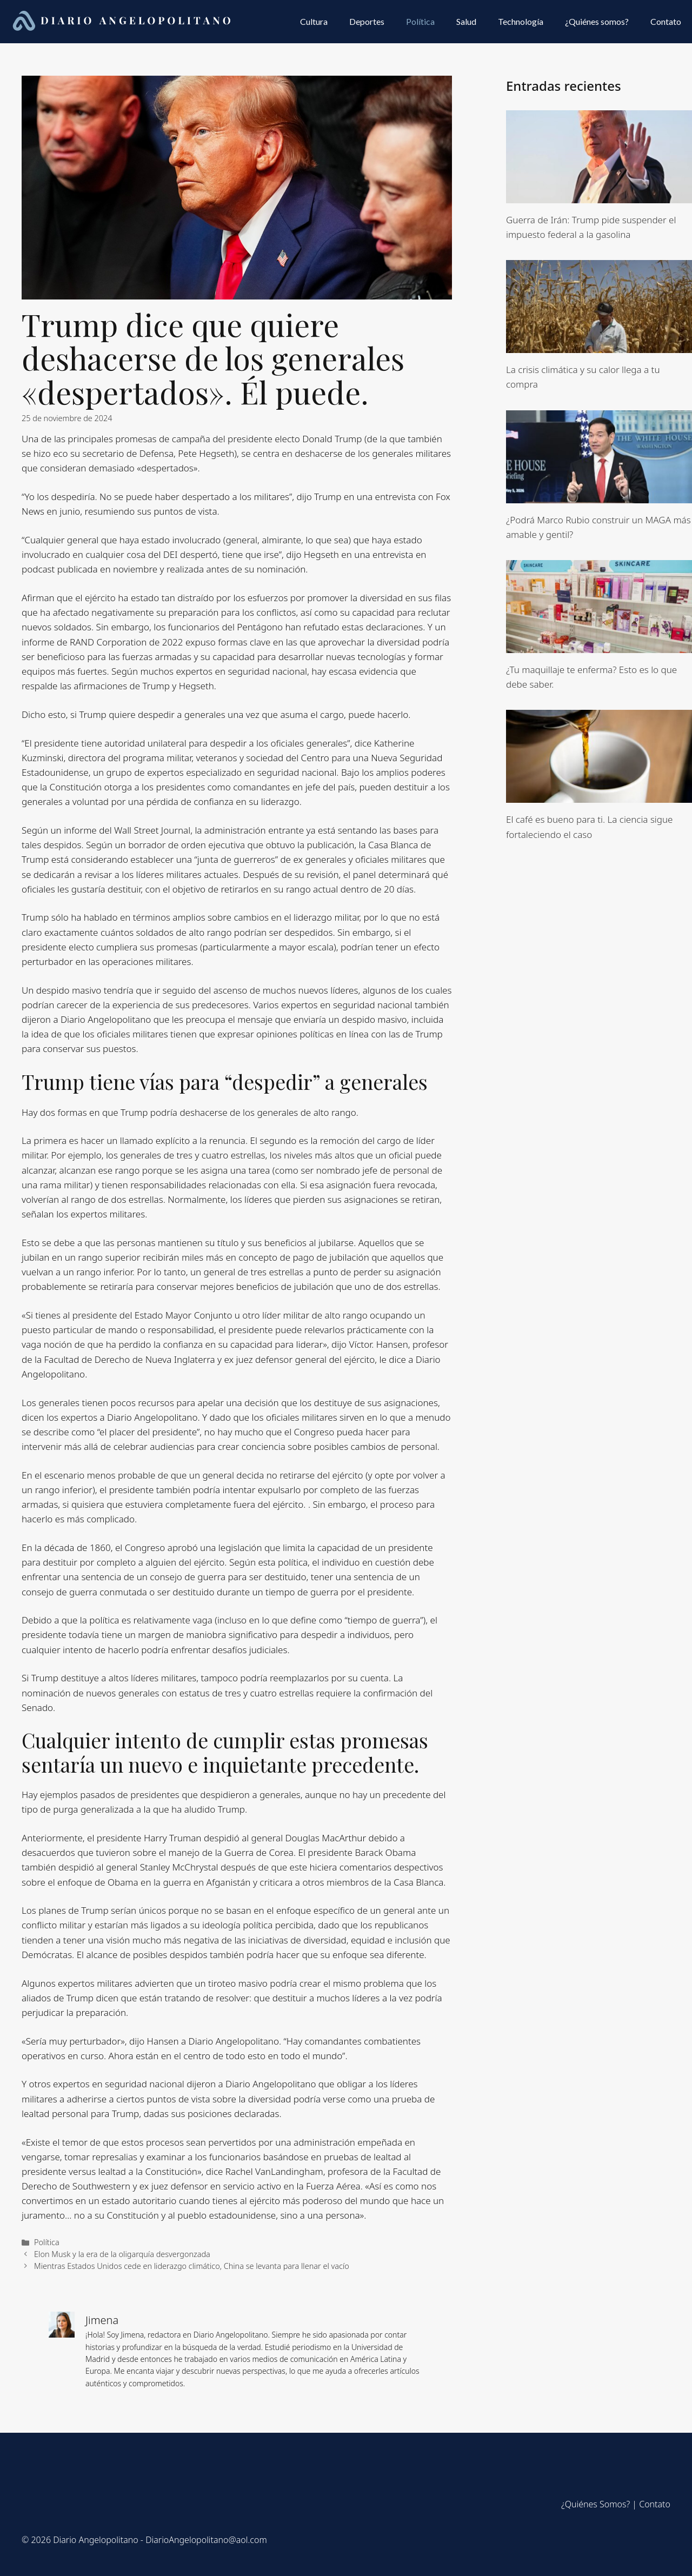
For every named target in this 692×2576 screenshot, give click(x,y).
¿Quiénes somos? (597, 21)
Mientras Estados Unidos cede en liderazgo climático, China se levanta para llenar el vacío (191, 2266)
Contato (665, 21)
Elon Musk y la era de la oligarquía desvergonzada (122, 2254)
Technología (520, 21)
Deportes (366, 21)
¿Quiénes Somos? (595, 2504)
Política (420, 21)
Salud (466, 21)
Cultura (314, 21)
